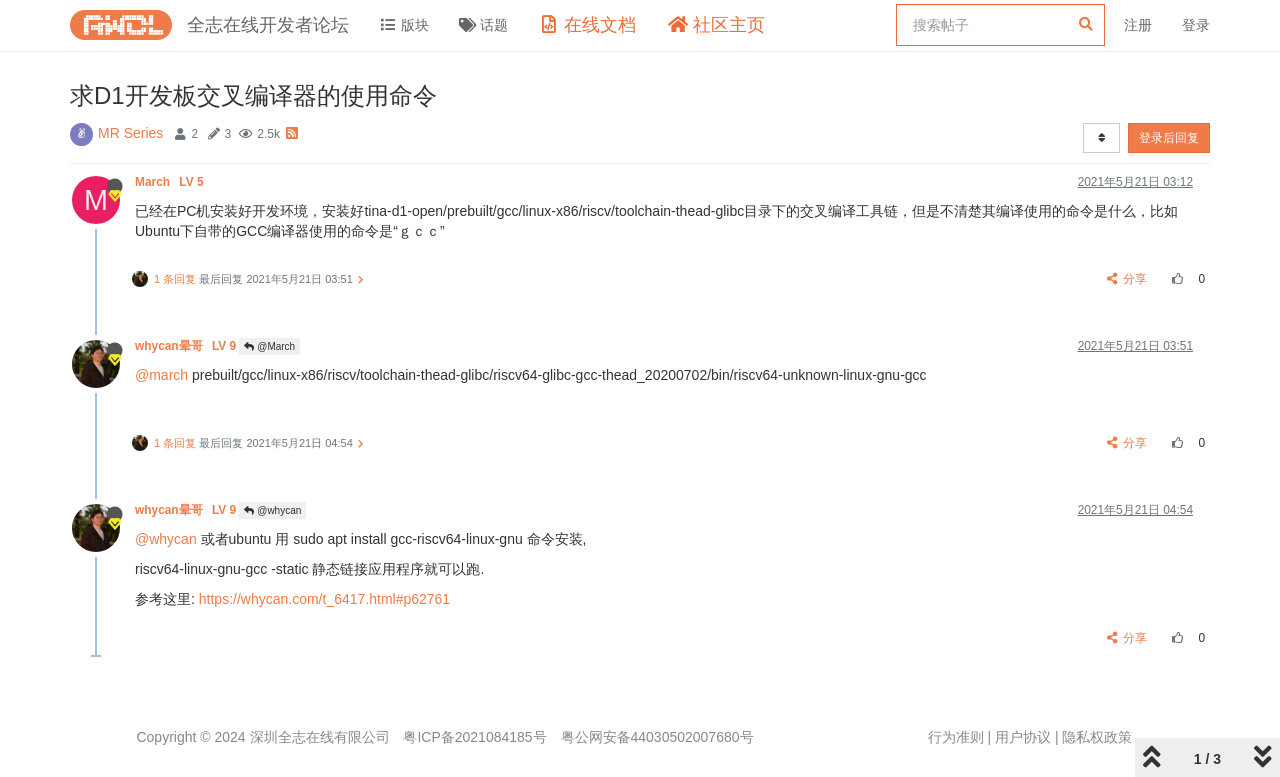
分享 (1127, 279)
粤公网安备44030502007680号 (657, 737)
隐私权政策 (1097, 737)
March (171, 182)
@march (161, 375)
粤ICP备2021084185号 (474, 737)
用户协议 (1023, 737)
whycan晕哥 (187, 346)
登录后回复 (1169, 138)
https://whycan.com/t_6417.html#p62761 (324, 599)
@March (269, 346)
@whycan (272, 510)
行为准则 (956, 737)
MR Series (130, 133)
